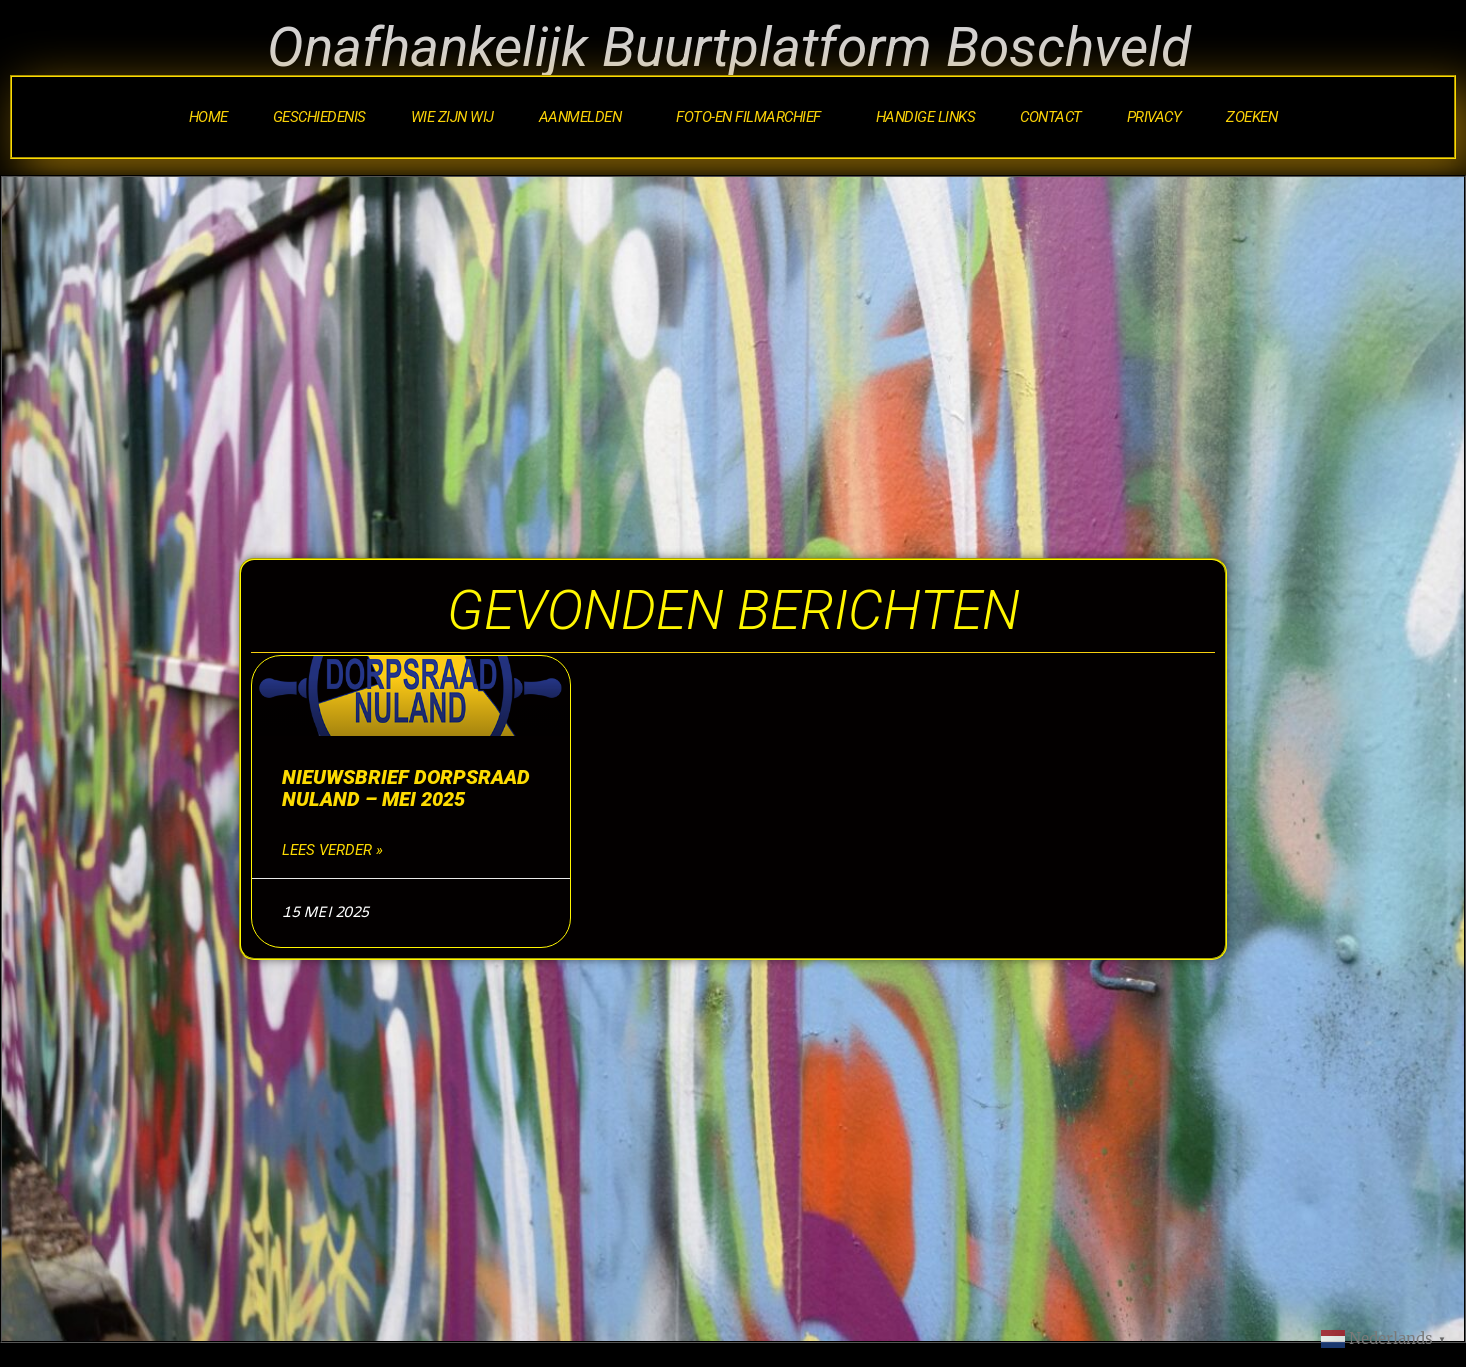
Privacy (1154, 117)
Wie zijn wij (452, 117)
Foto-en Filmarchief (753, 117)
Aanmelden (585, 117)
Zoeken (1251, 117)
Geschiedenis (319, 117)
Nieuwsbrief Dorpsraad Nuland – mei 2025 (406, 788)
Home (208, 117)
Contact (1051, 117)
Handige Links (926, 117)
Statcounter (47, 1353)
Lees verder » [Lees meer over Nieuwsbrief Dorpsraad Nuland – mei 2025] (332, 850)
